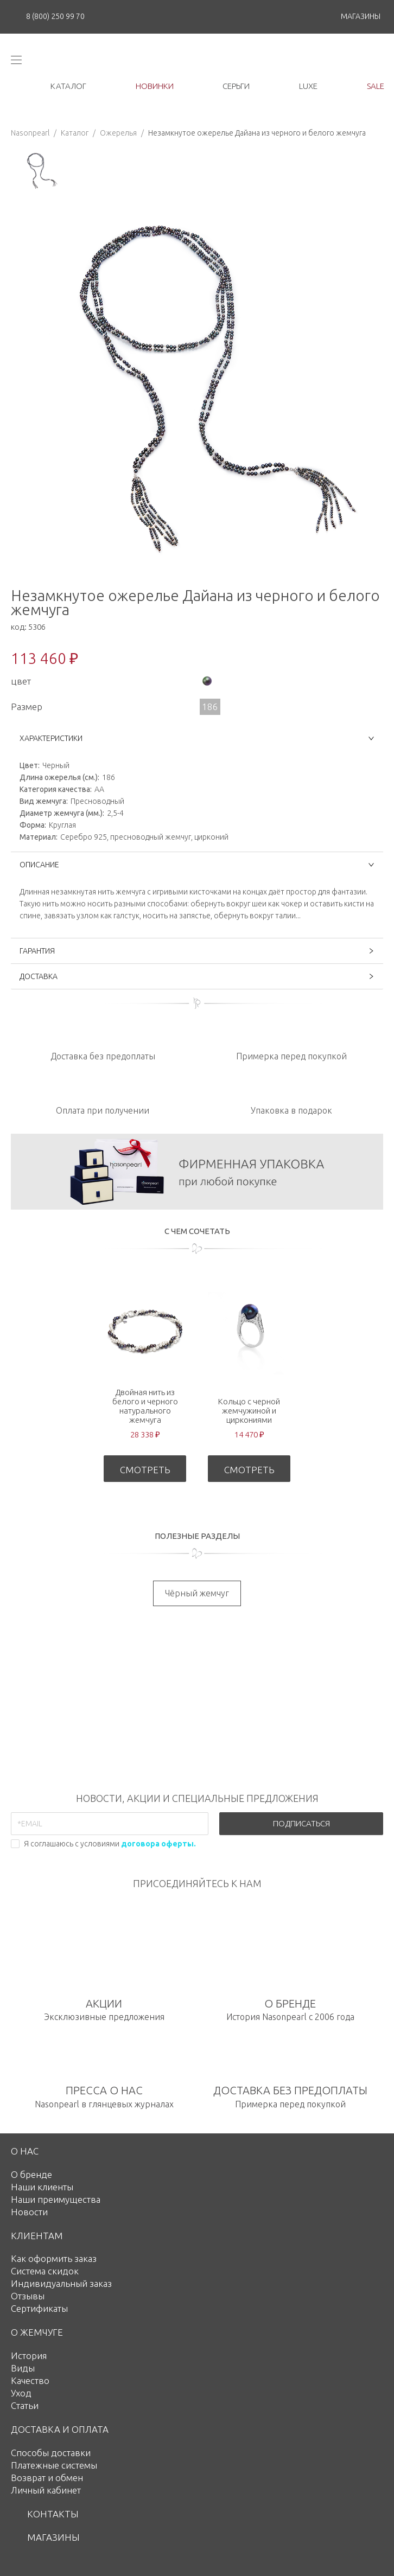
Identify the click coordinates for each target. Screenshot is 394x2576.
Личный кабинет (46, 2490)
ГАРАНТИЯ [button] (197, 951)
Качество (30, 2380)
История (29, 2355)
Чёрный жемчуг (197, 1593)
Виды (23, 2368)
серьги (236, 86)
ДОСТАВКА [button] (197, 976)
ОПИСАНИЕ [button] (197, 864)
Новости (29, 2212)
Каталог (74, 133)
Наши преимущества (55, 2199)
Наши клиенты (42, 2187)
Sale (375, 86)
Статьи (25, 2405)
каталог (68, 86)
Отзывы (28, 2296)
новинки (155, 86)
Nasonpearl (30, 133)
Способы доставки (51, 2452)
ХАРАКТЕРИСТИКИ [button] (197, 738)
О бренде (31, 2174)
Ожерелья (118, 133)
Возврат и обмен (47, 2477)
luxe (308, 86)
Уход (21, 2393)
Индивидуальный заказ (61, 2283)
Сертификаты (39, 2308)
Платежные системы (54, 2465)
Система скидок (45, 2271)
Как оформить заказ (54, 2258)
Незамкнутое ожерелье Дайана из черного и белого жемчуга (257, 133)
